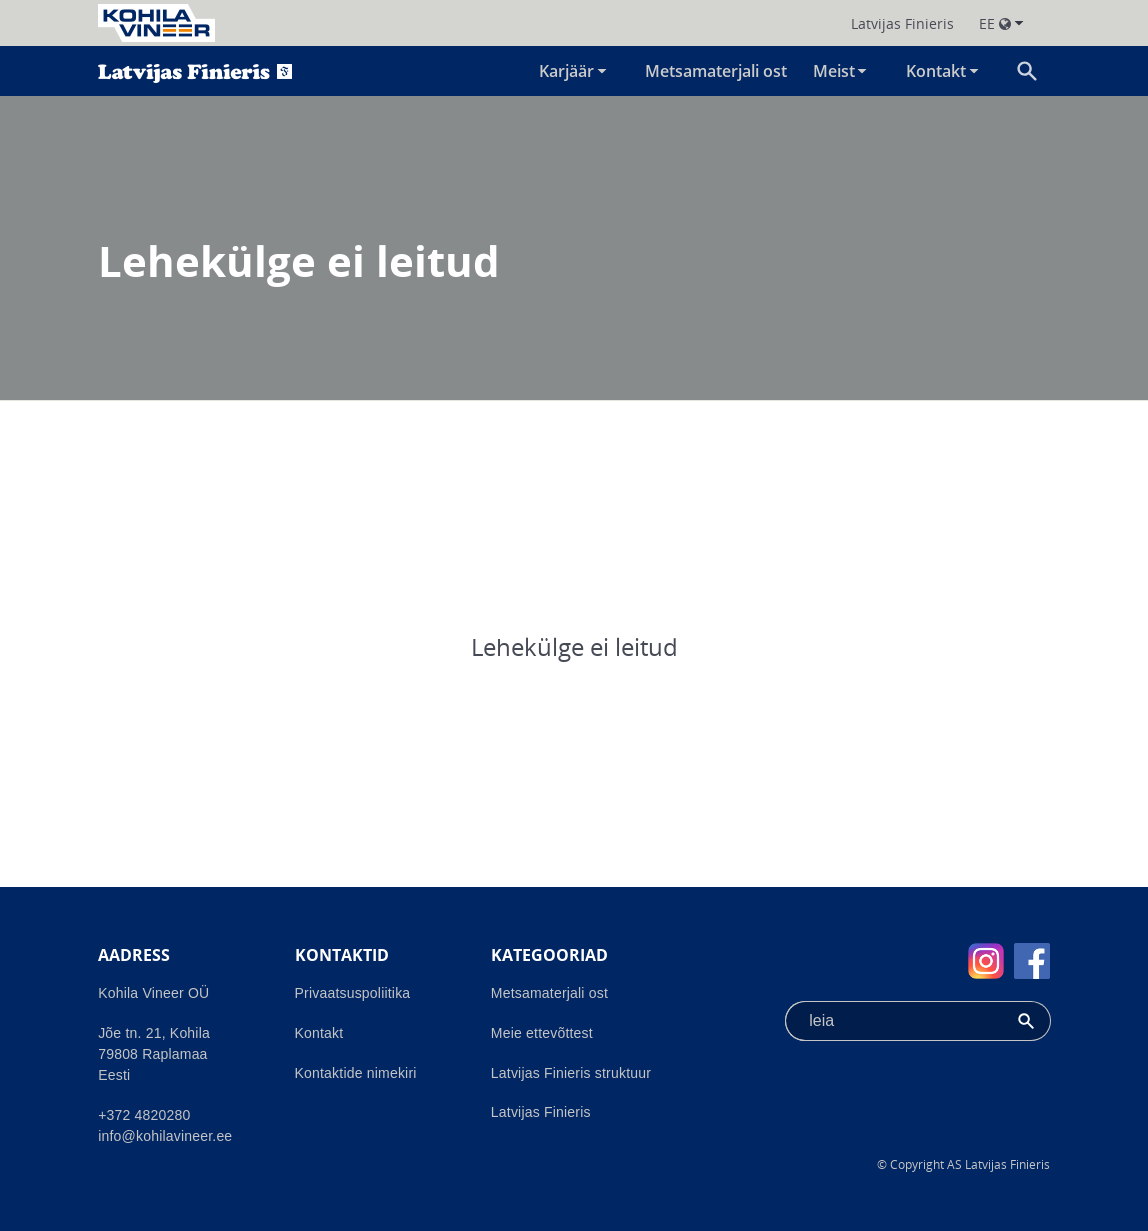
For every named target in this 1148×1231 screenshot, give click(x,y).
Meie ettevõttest (542, 1033)
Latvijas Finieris (541, 1112)
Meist (834, 71)
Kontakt (936, 71)
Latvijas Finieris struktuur (571, 1073)
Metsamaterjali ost (716, 71)
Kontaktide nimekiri (356, 1073)
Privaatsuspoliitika (353, 993)
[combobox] (893, 1021)
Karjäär (566, 71)
